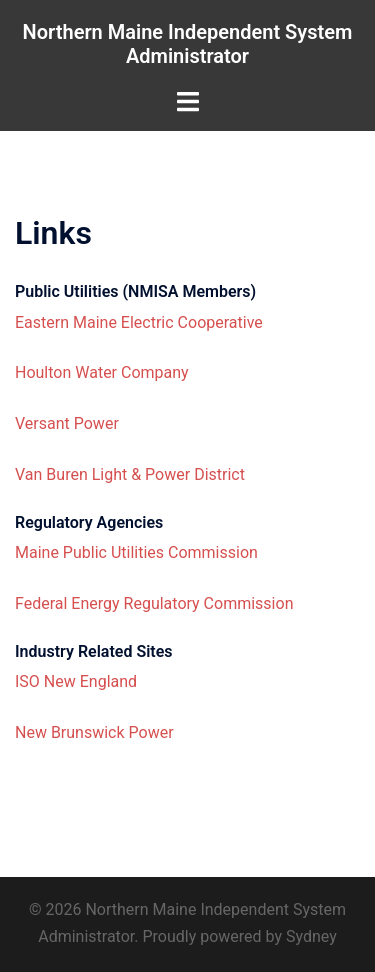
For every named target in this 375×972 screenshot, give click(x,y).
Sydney (311, 936)
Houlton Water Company (102, 372)
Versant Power (67, 423)
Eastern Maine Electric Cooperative (139, 322)
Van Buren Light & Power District (130, 474)
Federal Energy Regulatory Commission (154, 603)
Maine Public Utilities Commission (136, 552)
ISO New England (76, 681)
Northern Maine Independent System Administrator (188, 44)
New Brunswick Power (94, 732)
